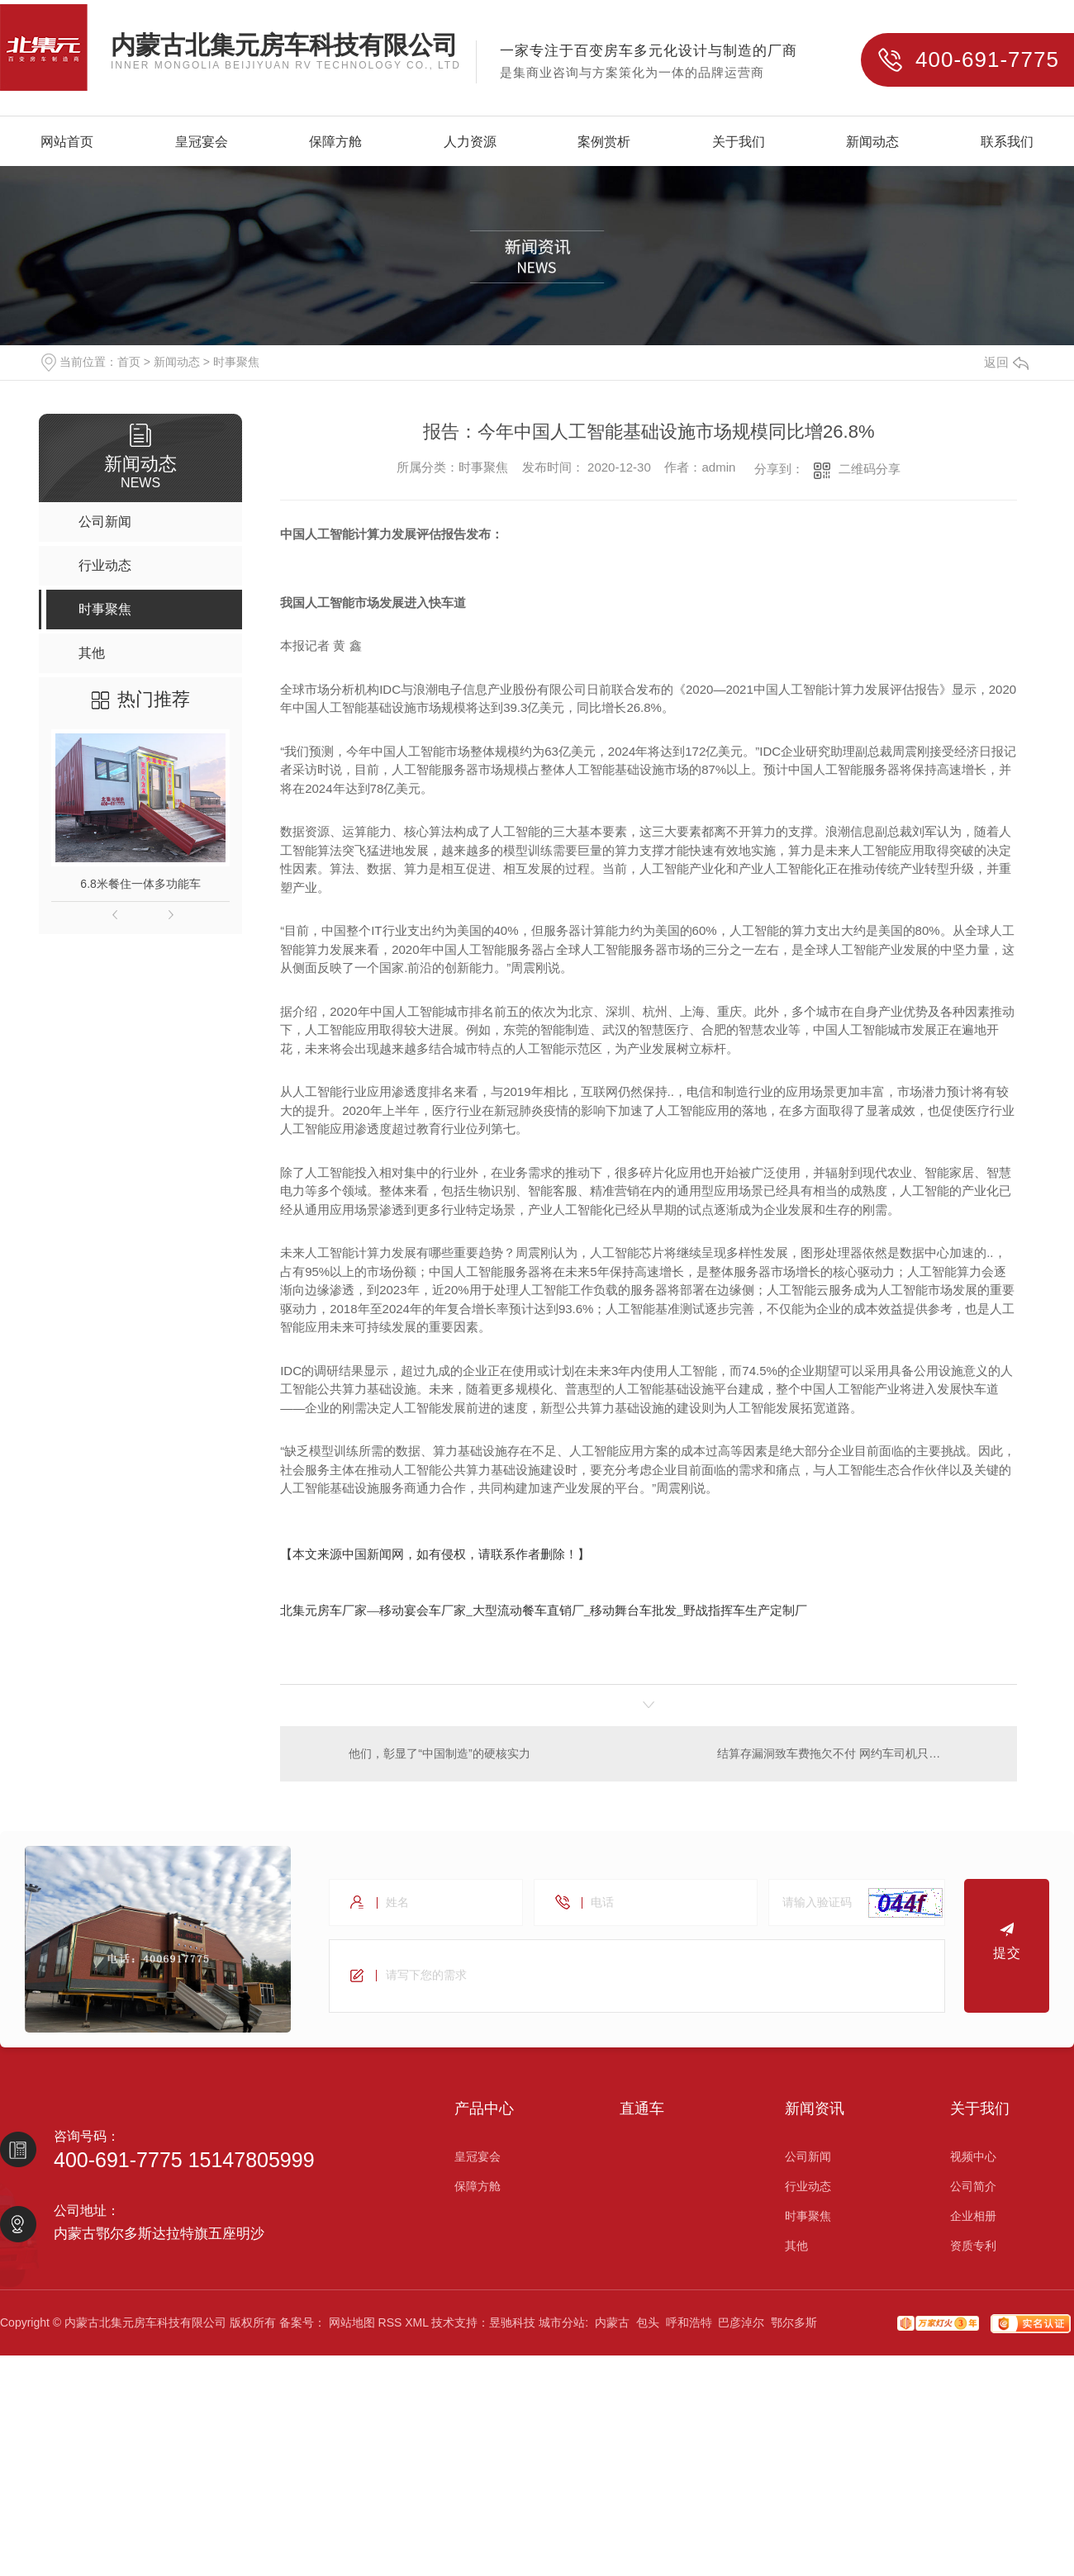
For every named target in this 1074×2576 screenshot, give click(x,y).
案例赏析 (603, 142)
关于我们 (738, 142)
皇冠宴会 (201, 142)
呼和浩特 (689, 2325)
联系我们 (1007, 142)
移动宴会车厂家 (422, 1610)
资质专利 (973, 2249)
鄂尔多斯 (794, 2325)
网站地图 (352, 2325)
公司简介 (973, 2189)
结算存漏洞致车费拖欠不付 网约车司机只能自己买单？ (858, 1755)
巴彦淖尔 (741, 2325)
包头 (647, 2325)
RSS (390, 2325)
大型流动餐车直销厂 (528, 1610)
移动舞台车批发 (633, 1610)
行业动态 (808, 2189)
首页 (128, 361)
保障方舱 (335, 142)
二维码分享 (870, 469)
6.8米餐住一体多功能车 (140, 883)
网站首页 (66, 142)
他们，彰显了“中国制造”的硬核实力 (440, 1755)
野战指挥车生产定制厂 (745, 1610)
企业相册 (973, 2219)
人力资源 (470, 142)
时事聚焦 (236, 361)
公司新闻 (808, 2159)
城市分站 (562, 2325)
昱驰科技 (512, 2325)
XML (416, 2325)
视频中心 (973, 2159)
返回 (1006, 362)
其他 (796, 2249)
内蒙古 (612, 2325)
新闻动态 (872, 142)
